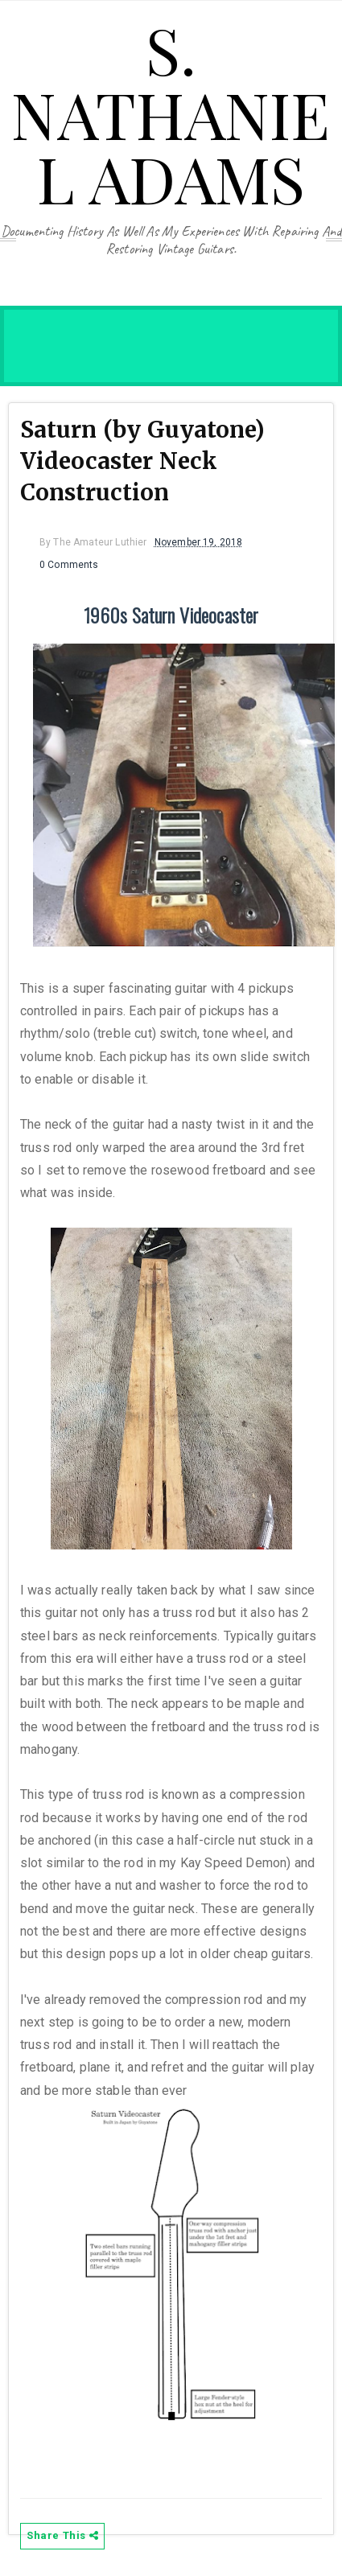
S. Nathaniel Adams (170, 113)
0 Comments (69, 564)
